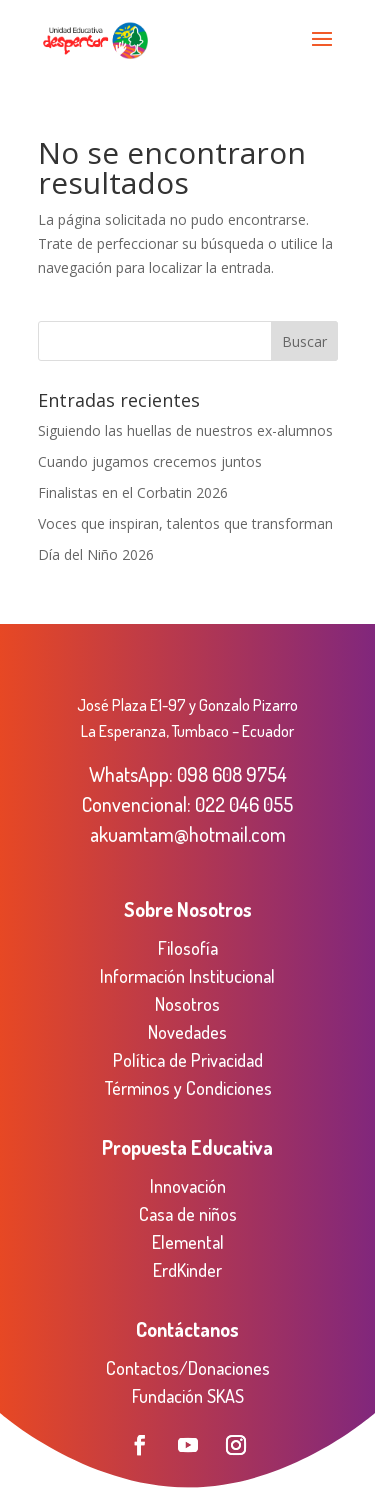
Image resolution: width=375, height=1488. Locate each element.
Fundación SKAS (188, 1396)
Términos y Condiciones (188, 1088)
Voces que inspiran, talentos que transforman (185, 523)
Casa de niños (188, 1214)
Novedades (187, 1032)
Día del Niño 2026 (96, 554)
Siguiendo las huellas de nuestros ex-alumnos (185, 430)
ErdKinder (187, 1270)
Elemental (188, 1242)
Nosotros (187, 1004)
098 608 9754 (232, 774)
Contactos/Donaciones (188, 1368)
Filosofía (188, 948)
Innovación (188, 1186)
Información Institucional (187, 976)
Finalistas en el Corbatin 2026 (133, 492)
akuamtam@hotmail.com (188, 834)
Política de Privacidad (188, 1060)
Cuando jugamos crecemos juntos (150, 461)
